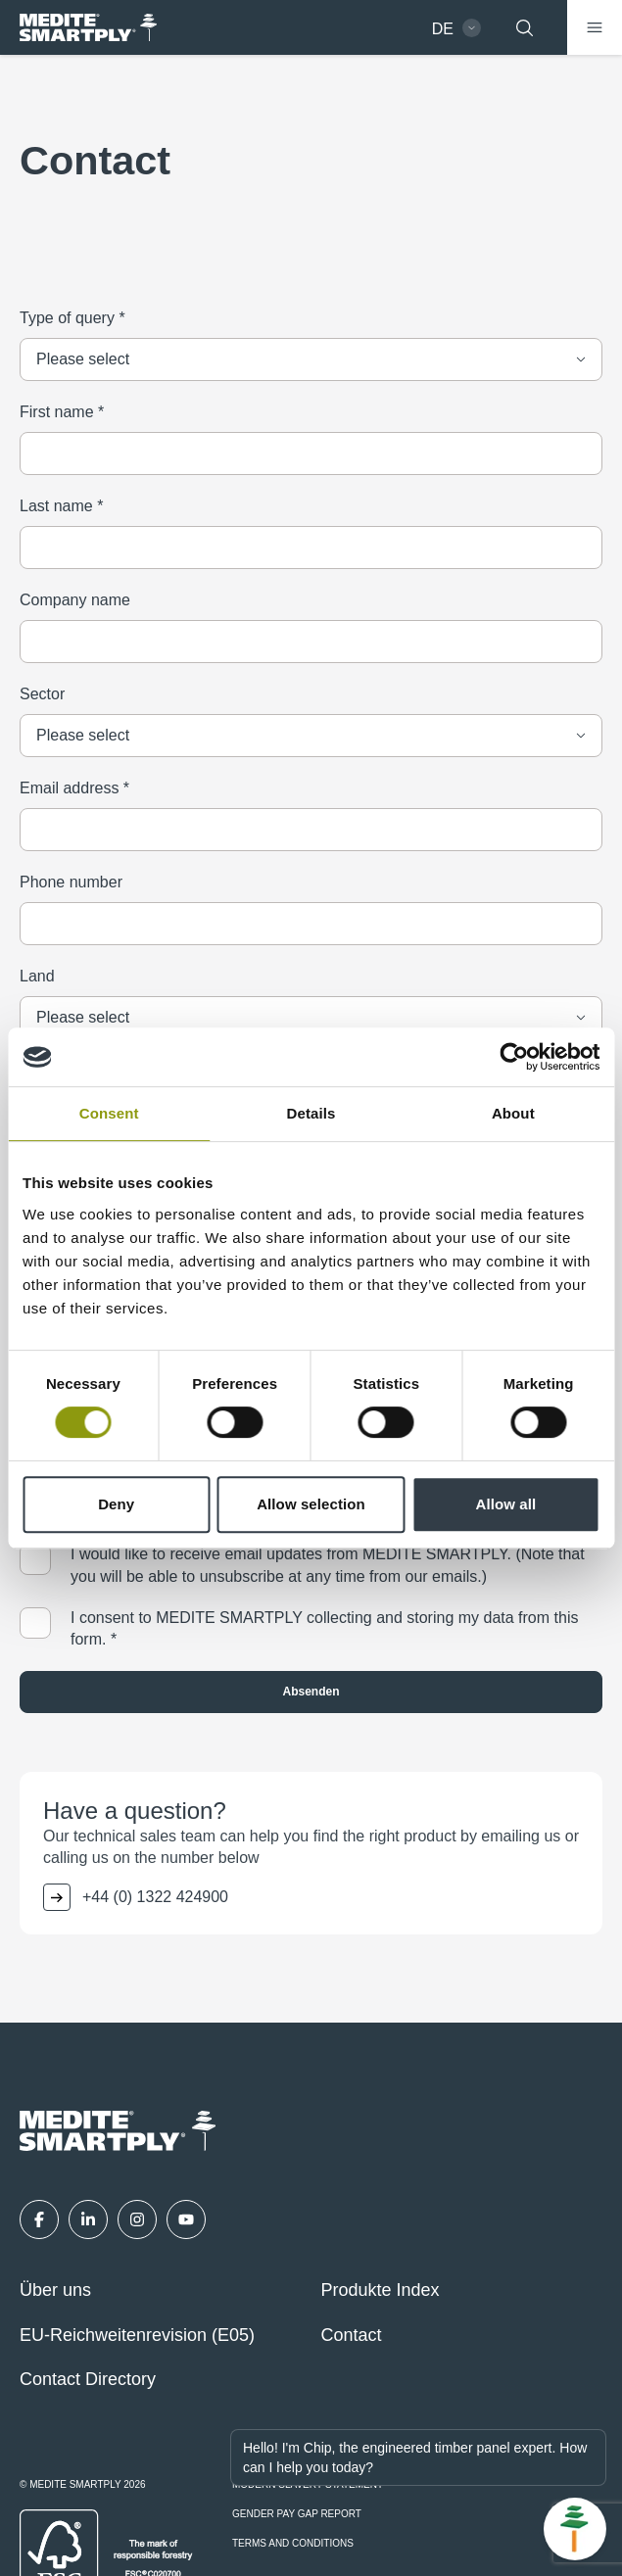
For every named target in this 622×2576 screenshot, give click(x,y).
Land (37, 976)
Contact (351, 2335)
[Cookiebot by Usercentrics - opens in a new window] (513, 1057)
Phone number (71, 882)
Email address (74, 788)
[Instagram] (137, 2219)
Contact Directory (88, 2379)
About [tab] (513, 1113)
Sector (42, 694)
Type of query (72, 318)
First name (62, 412)
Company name (75, 600)
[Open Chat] (575, 2529)
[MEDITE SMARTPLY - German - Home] (88, 28)
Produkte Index (380, 2290)
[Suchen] (524, 27)
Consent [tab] (109, 1113)
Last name (61, 506)
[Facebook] (39, 2219)
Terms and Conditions (293, 2544)
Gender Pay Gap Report (296, 2514)
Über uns (55, 2290)
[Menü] (594, 27)
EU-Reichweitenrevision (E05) (137, 2335)
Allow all (505, 1504)
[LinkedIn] (88, 2219)
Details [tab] (311, 1113)
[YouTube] (186, 2219)
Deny (116, 1504)
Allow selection (311, 1504)
